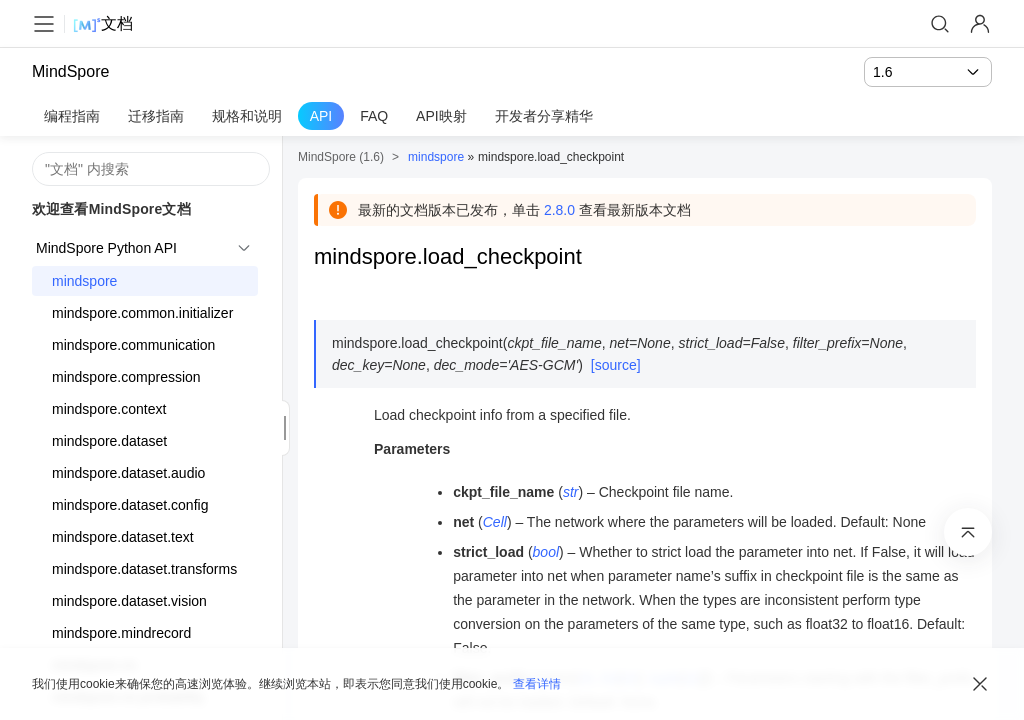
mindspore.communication (133, 345)
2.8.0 (559, 210)
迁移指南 (156, 116)
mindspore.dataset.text (123, 537)
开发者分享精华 (544, 116)
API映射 (441, 116)
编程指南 (72, 116)
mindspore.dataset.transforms (144, 569)
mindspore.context (109, 409)
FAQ (374, 116)
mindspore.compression (126, 377)
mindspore (84, 281)
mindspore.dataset (109, 441)
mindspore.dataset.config (130, 505)
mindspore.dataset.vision (129, 601)
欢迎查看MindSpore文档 (111, 209)
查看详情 (537, 684)
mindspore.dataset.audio (128, 473)
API (321, 116)
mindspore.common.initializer (142, 313)
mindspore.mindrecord (121, 633)
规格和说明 (247, 116)
